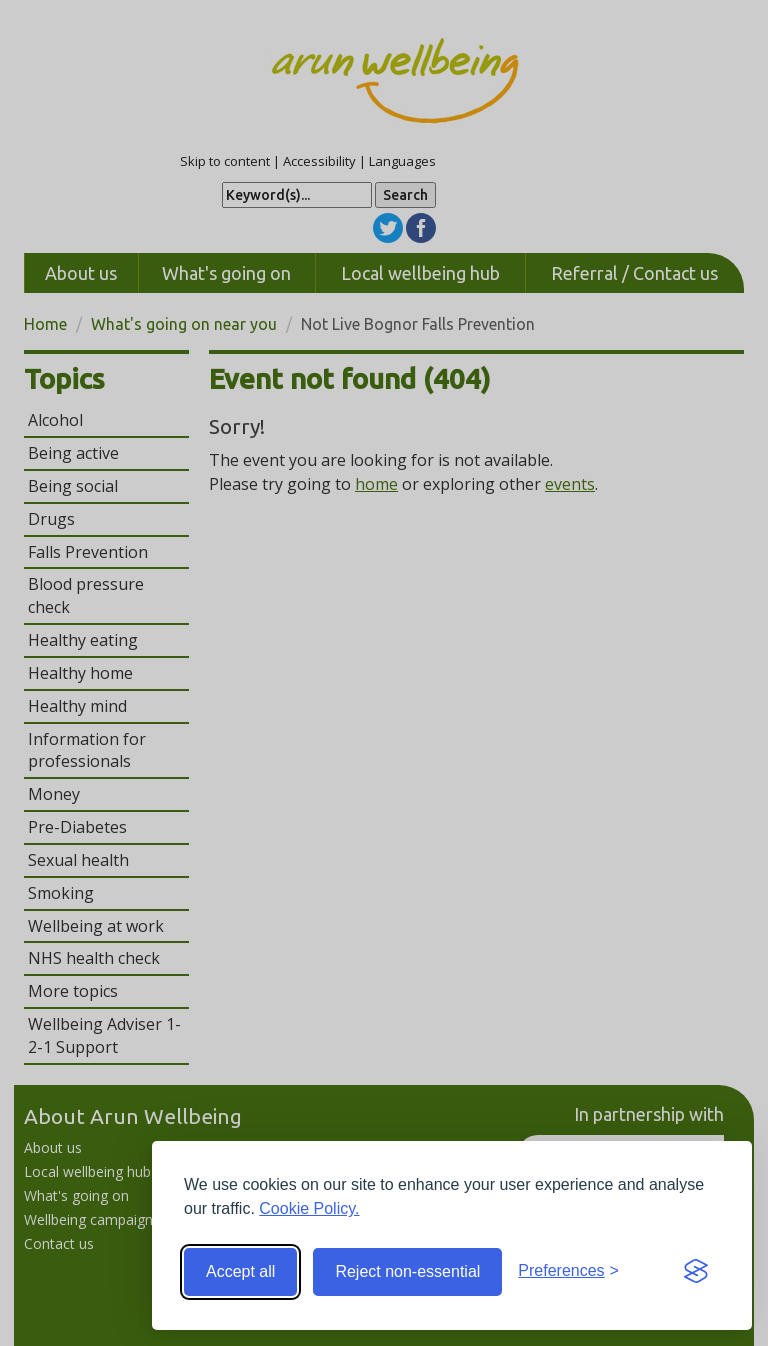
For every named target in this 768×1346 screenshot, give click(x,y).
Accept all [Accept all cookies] (240, 1271)
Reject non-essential (407, 1271)
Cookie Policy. (309, 1208)
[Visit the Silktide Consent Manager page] (696, 1272)
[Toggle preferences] (568, 1271)
